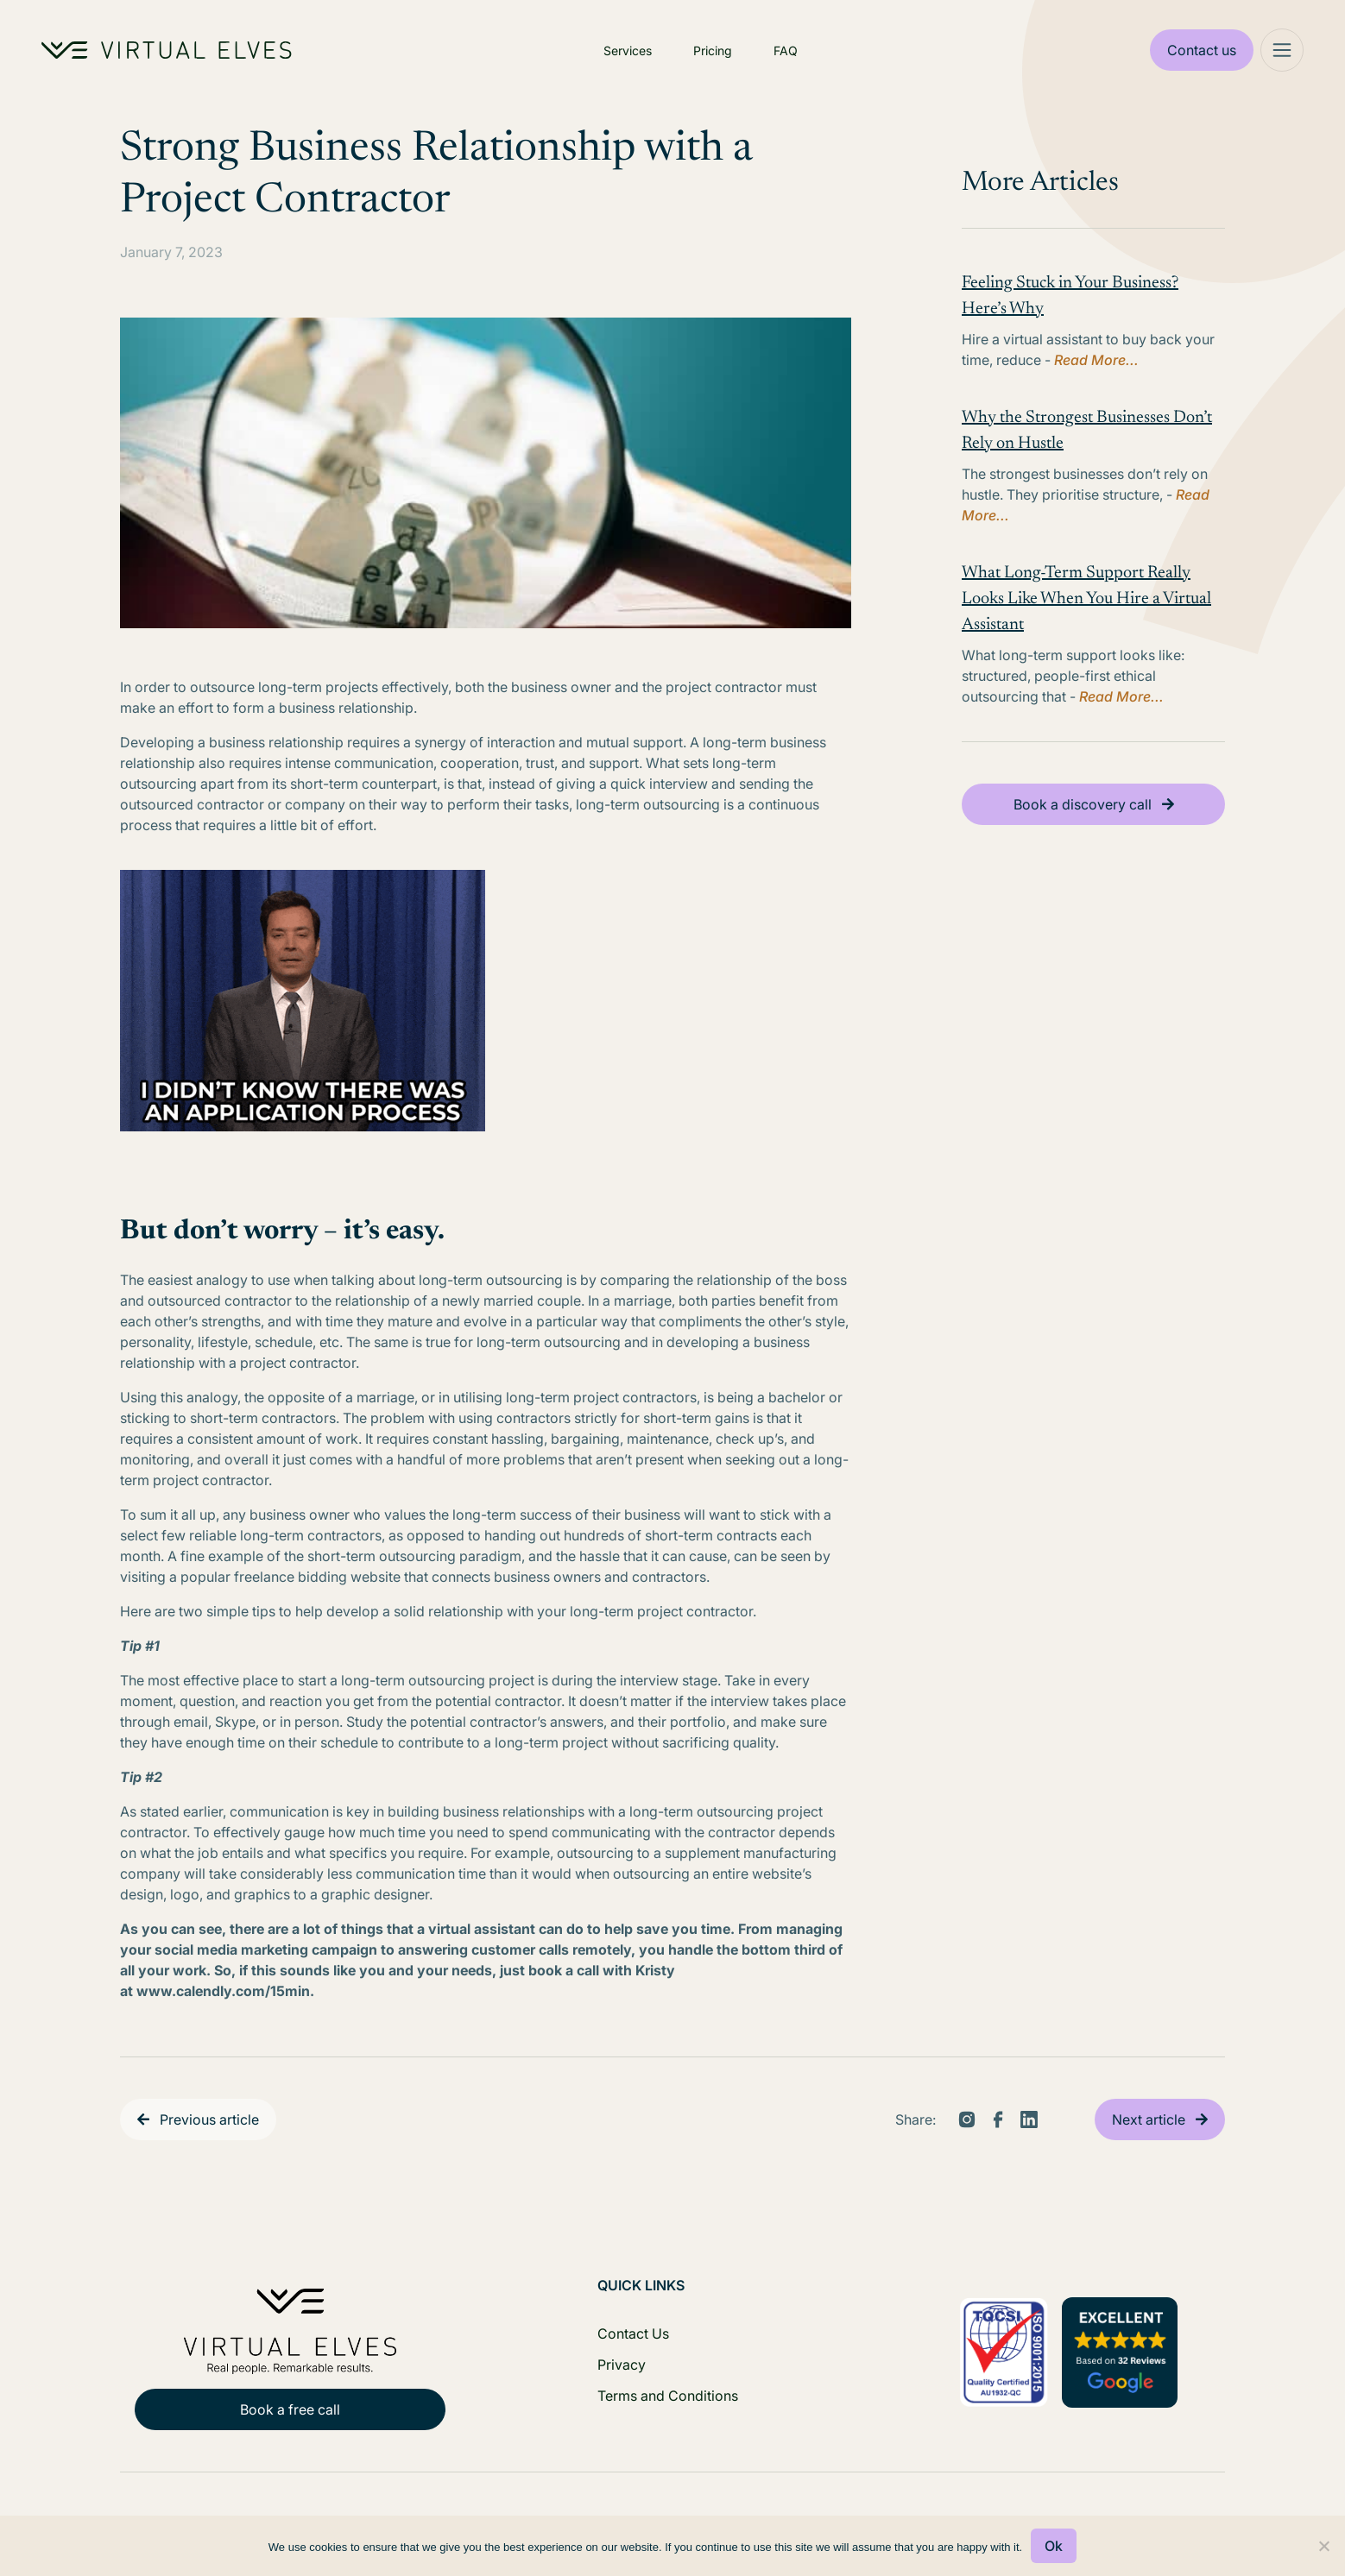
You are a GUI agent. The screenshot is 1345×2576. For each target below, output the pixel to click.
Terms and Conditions (667, 2395)
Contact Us (633, 2333)
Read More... (1096, 359)
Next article (1148, 2119)
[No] (1323, 2545)
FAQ (786, 50)
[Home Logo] (166, 50)
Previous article (209, 2119)
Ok (1054, 2545)
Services (627, 50)
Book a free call (290, 2409)
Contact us (1201, 50)
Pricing (712, 50)
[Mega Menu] (1282, 50)
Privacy (621, 2364)
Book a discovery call (1082, 804)
